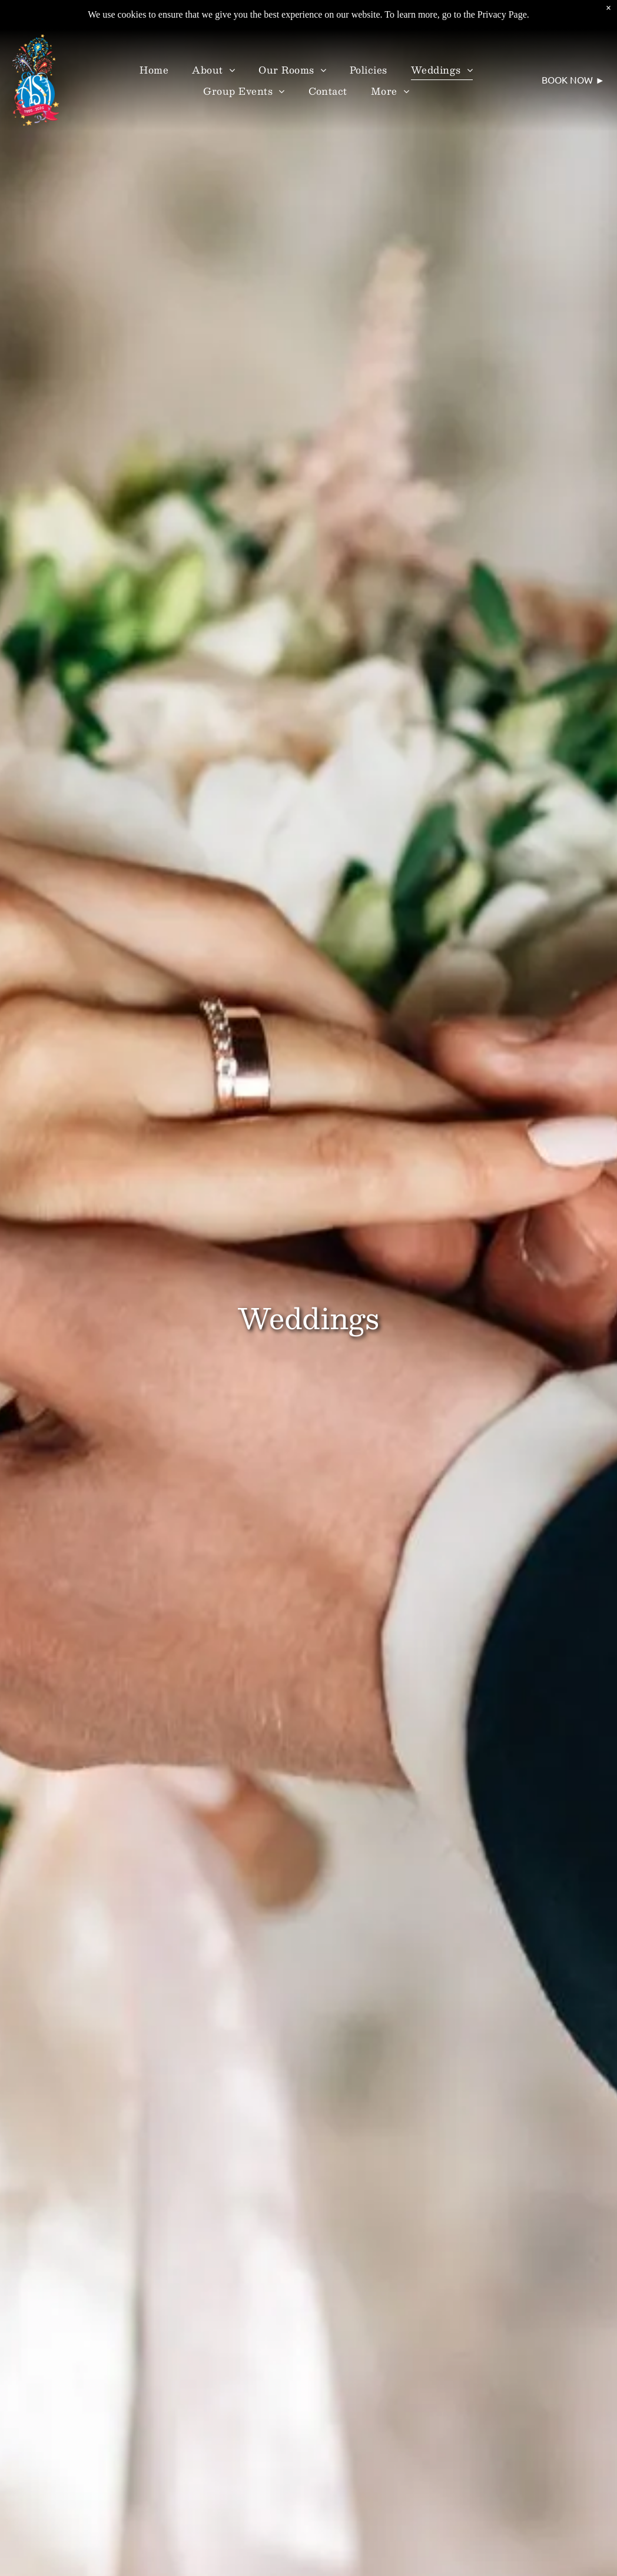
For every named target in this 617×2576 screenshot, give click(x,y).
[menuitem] (154, 68)
